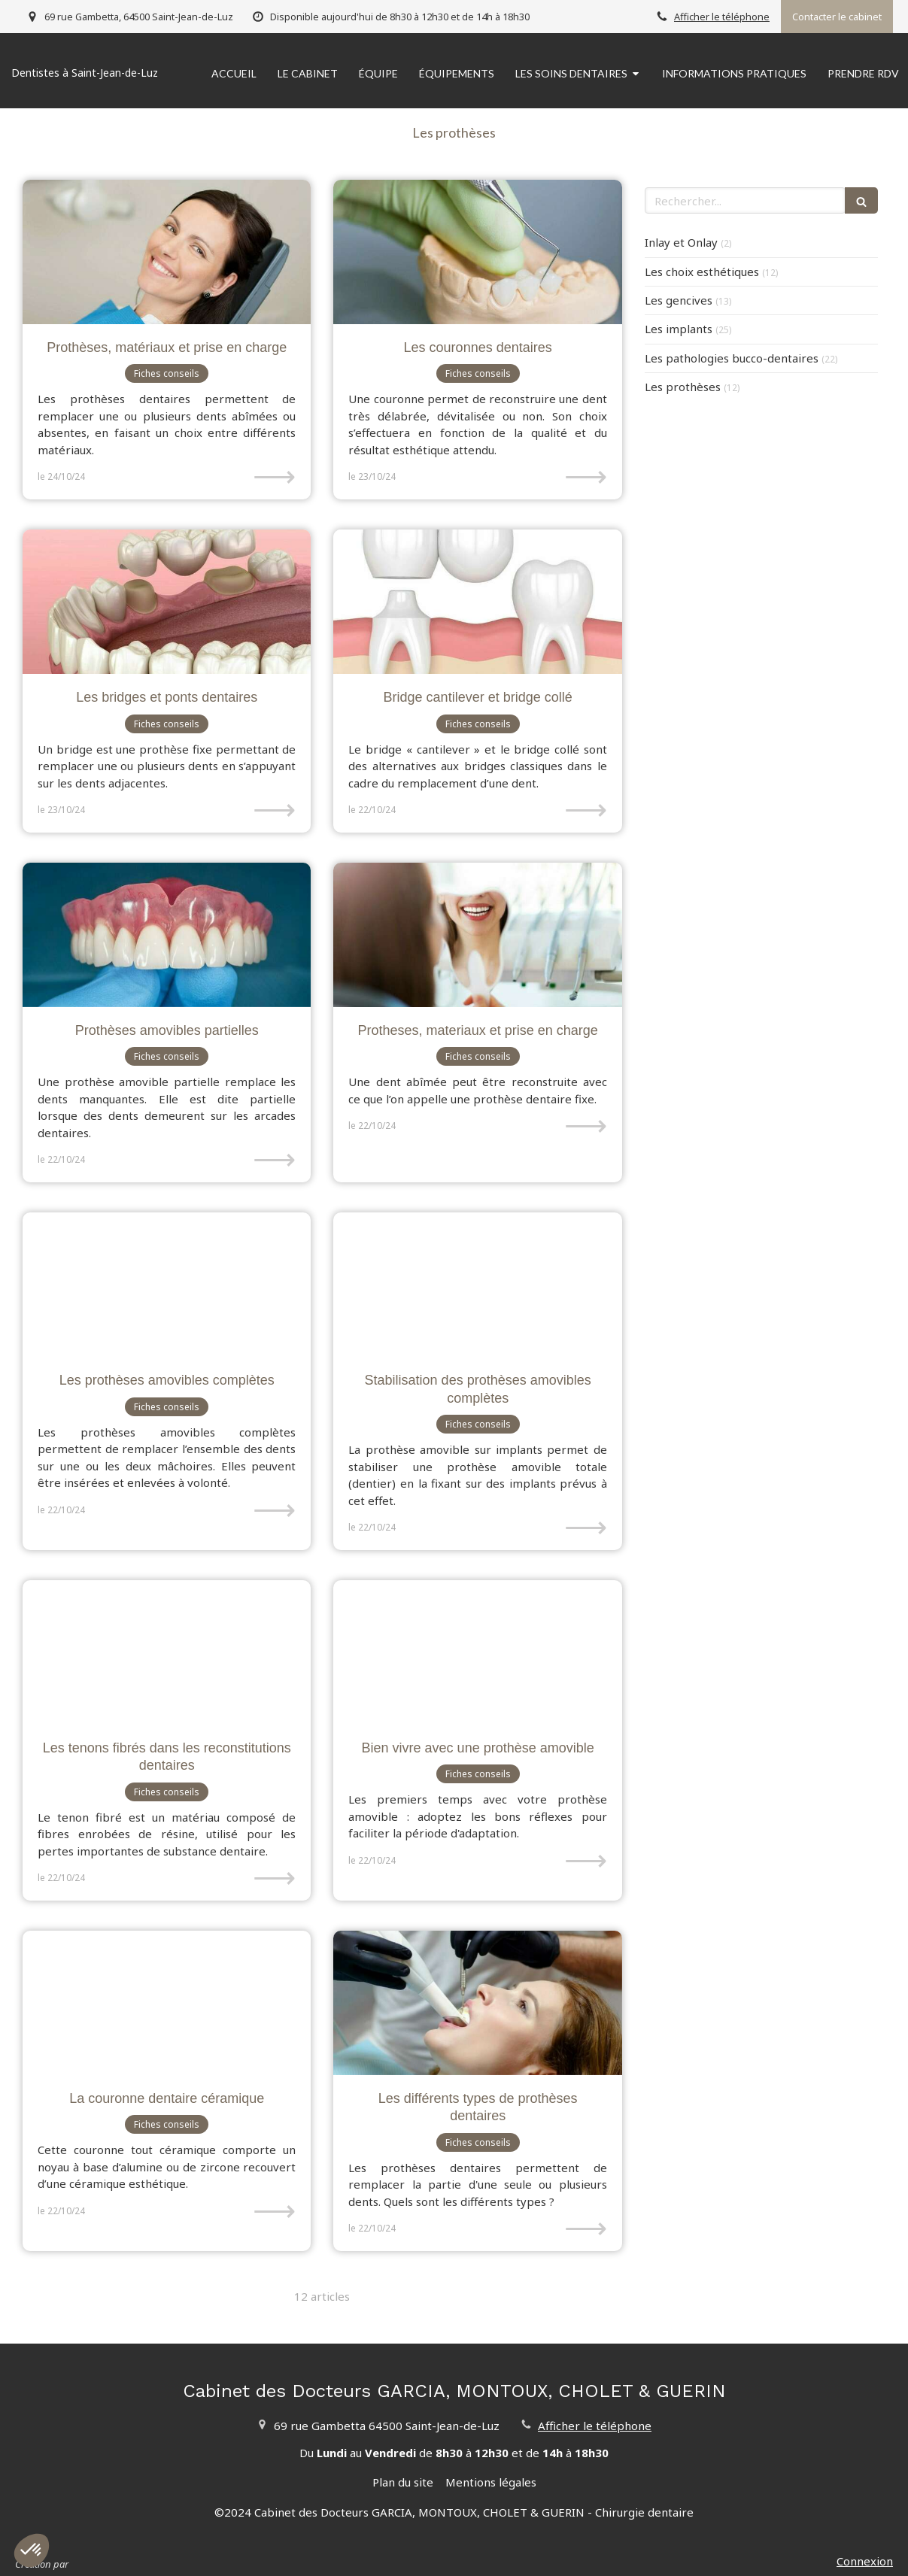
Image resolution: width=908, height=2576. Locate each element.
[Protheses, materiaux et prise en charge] (477, 935)
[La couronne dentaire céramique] (167, 2003)
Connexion (865, 2560)
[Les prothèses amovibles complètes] (167, 1284)
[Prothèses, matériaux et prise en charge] (167, 252)
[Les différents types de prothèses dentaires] (477, 2003)
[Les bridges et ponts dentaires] (167, 601)
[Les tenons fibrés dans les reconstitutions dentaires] (167, 1652)
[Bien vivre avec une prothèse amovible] (477, 1652)
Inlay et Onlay (681, 242)
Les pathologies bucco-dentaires (731, 358)
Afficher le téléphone (722, 16)
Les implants (678, 328)
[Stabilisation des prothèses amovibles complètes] (477, 1284)
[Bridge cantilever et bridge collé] (477, 601)
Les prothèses (683, 386)
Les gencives (678, 300)
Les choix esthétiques (702, 271)
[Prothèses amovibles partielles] (167, 935)
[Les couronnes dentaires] (477, 252)
